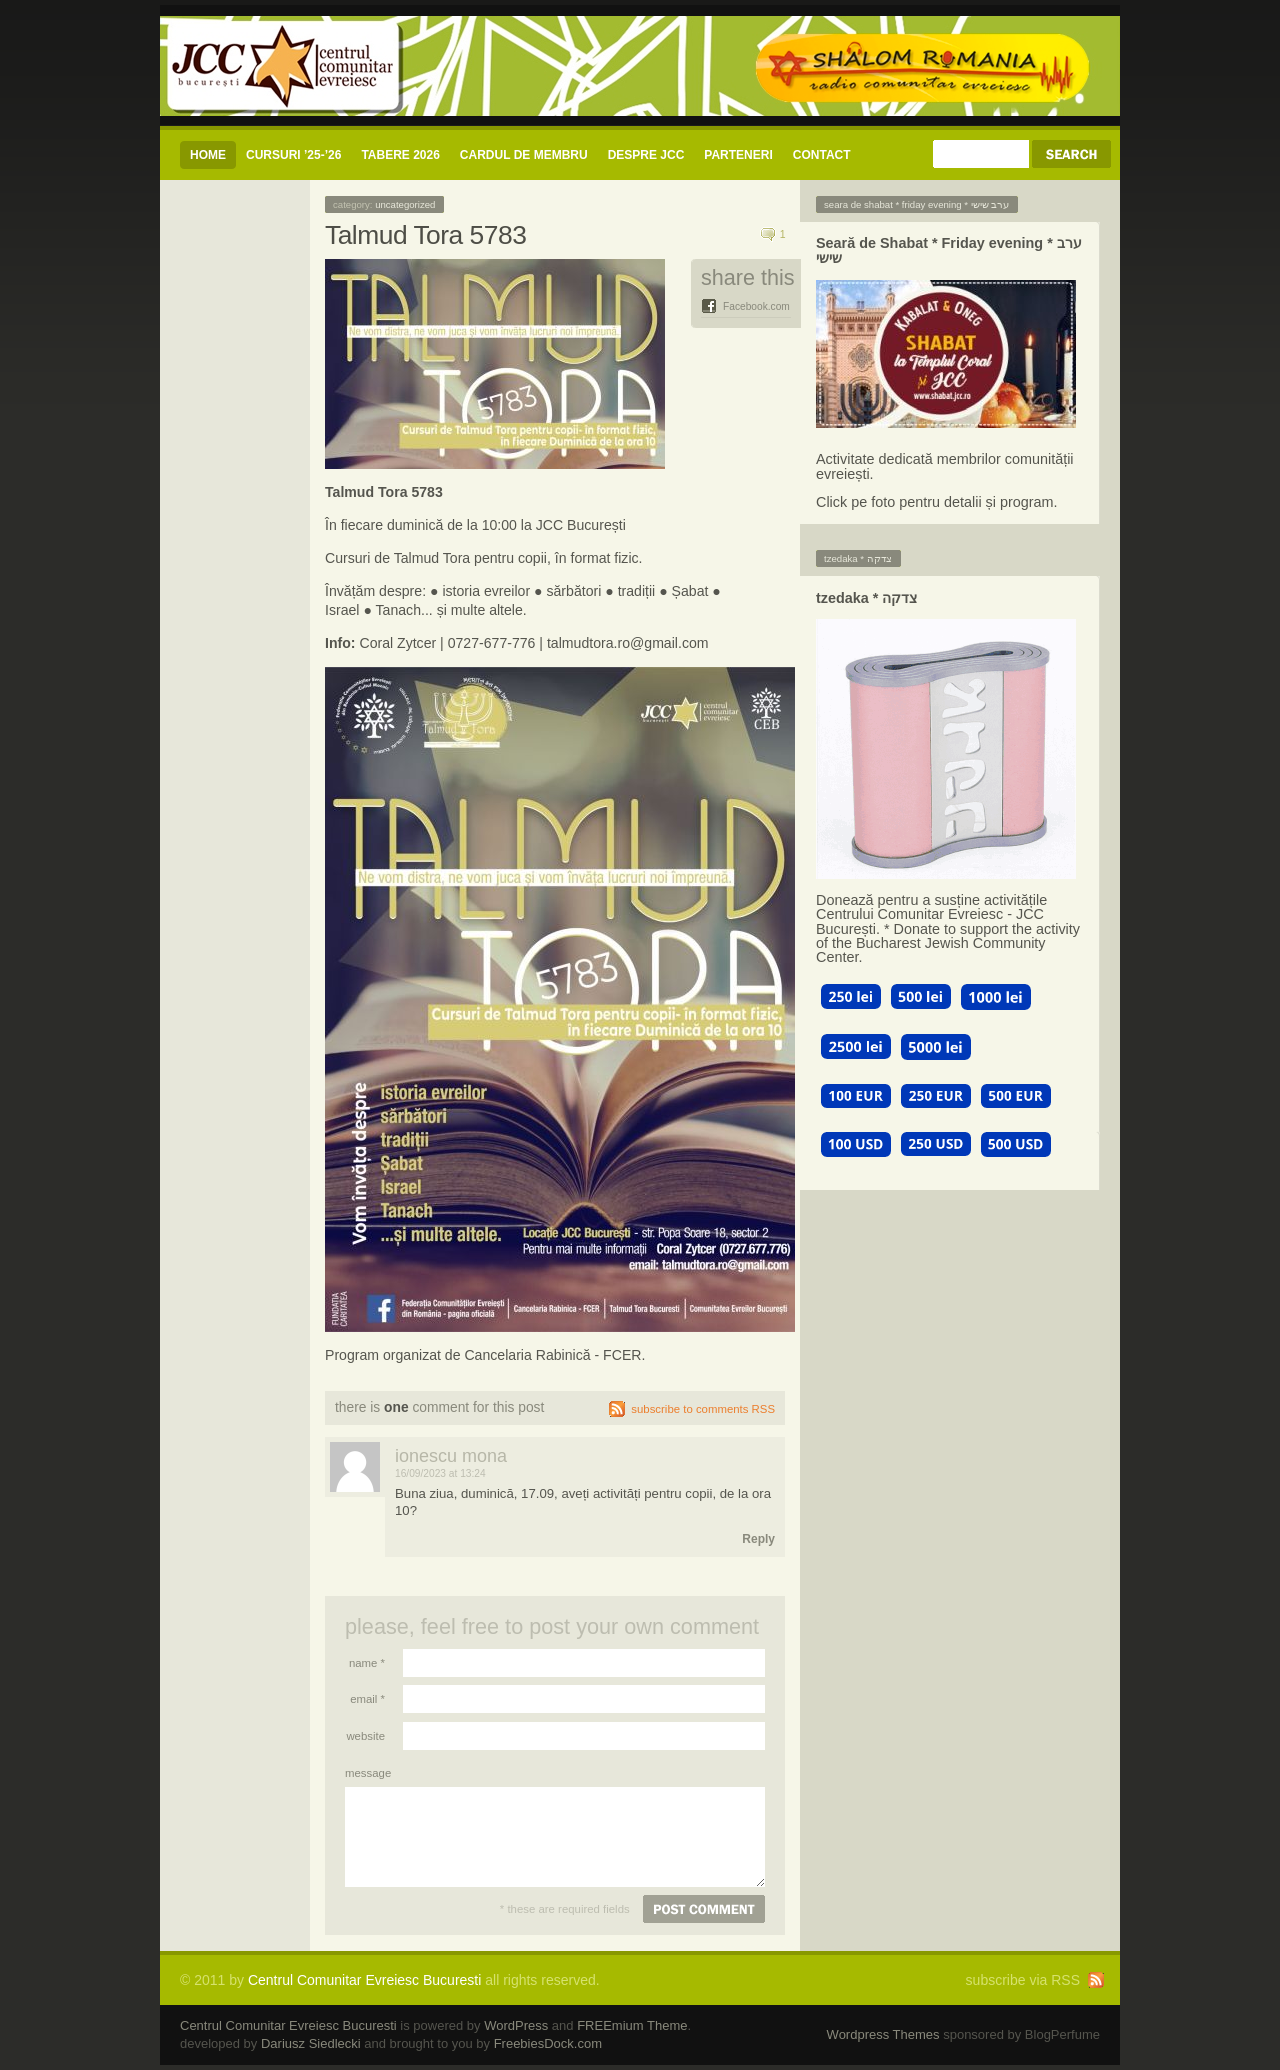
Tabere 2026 (400, 155)
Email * (367, 1699)
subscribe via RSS (1023, 1980)
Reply (758, 1539)
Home (208, 155)
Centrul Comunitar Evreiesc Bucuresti (364, 1980)
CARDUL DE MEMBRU (524, 155)
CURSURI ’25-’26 (293, 155)
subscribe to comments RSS (703, 1409)
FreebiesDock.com (548, 2043)
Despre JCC (646, 155)
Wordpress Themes (883, 2034)
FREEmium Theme (632, 2025)
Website (365, 1736)
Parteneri (738, 155)
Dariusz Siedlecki (311, 2043)
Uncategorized (405, 204)
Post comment (704, 1909)
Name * (367, 1663)
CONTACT (822, 155)
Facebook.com (756, 306)
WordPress (516, 2025)
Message (365, 1773)
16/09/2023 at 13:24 (440, 1473)
